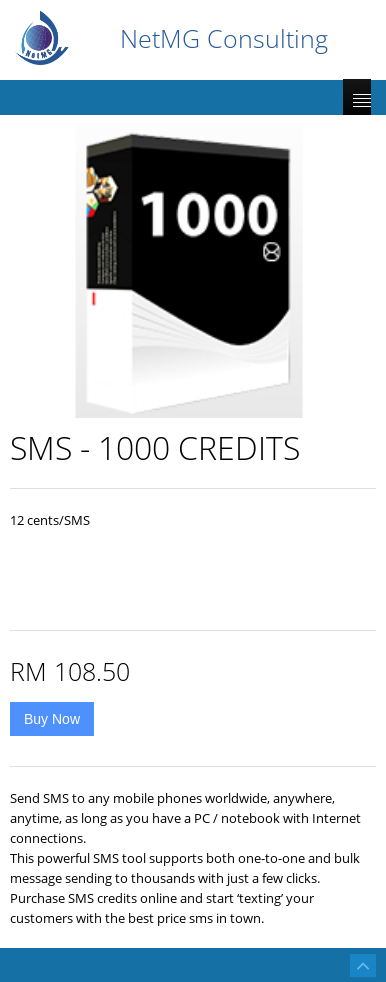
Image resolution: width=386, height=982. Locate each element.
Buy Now (52, 719)
